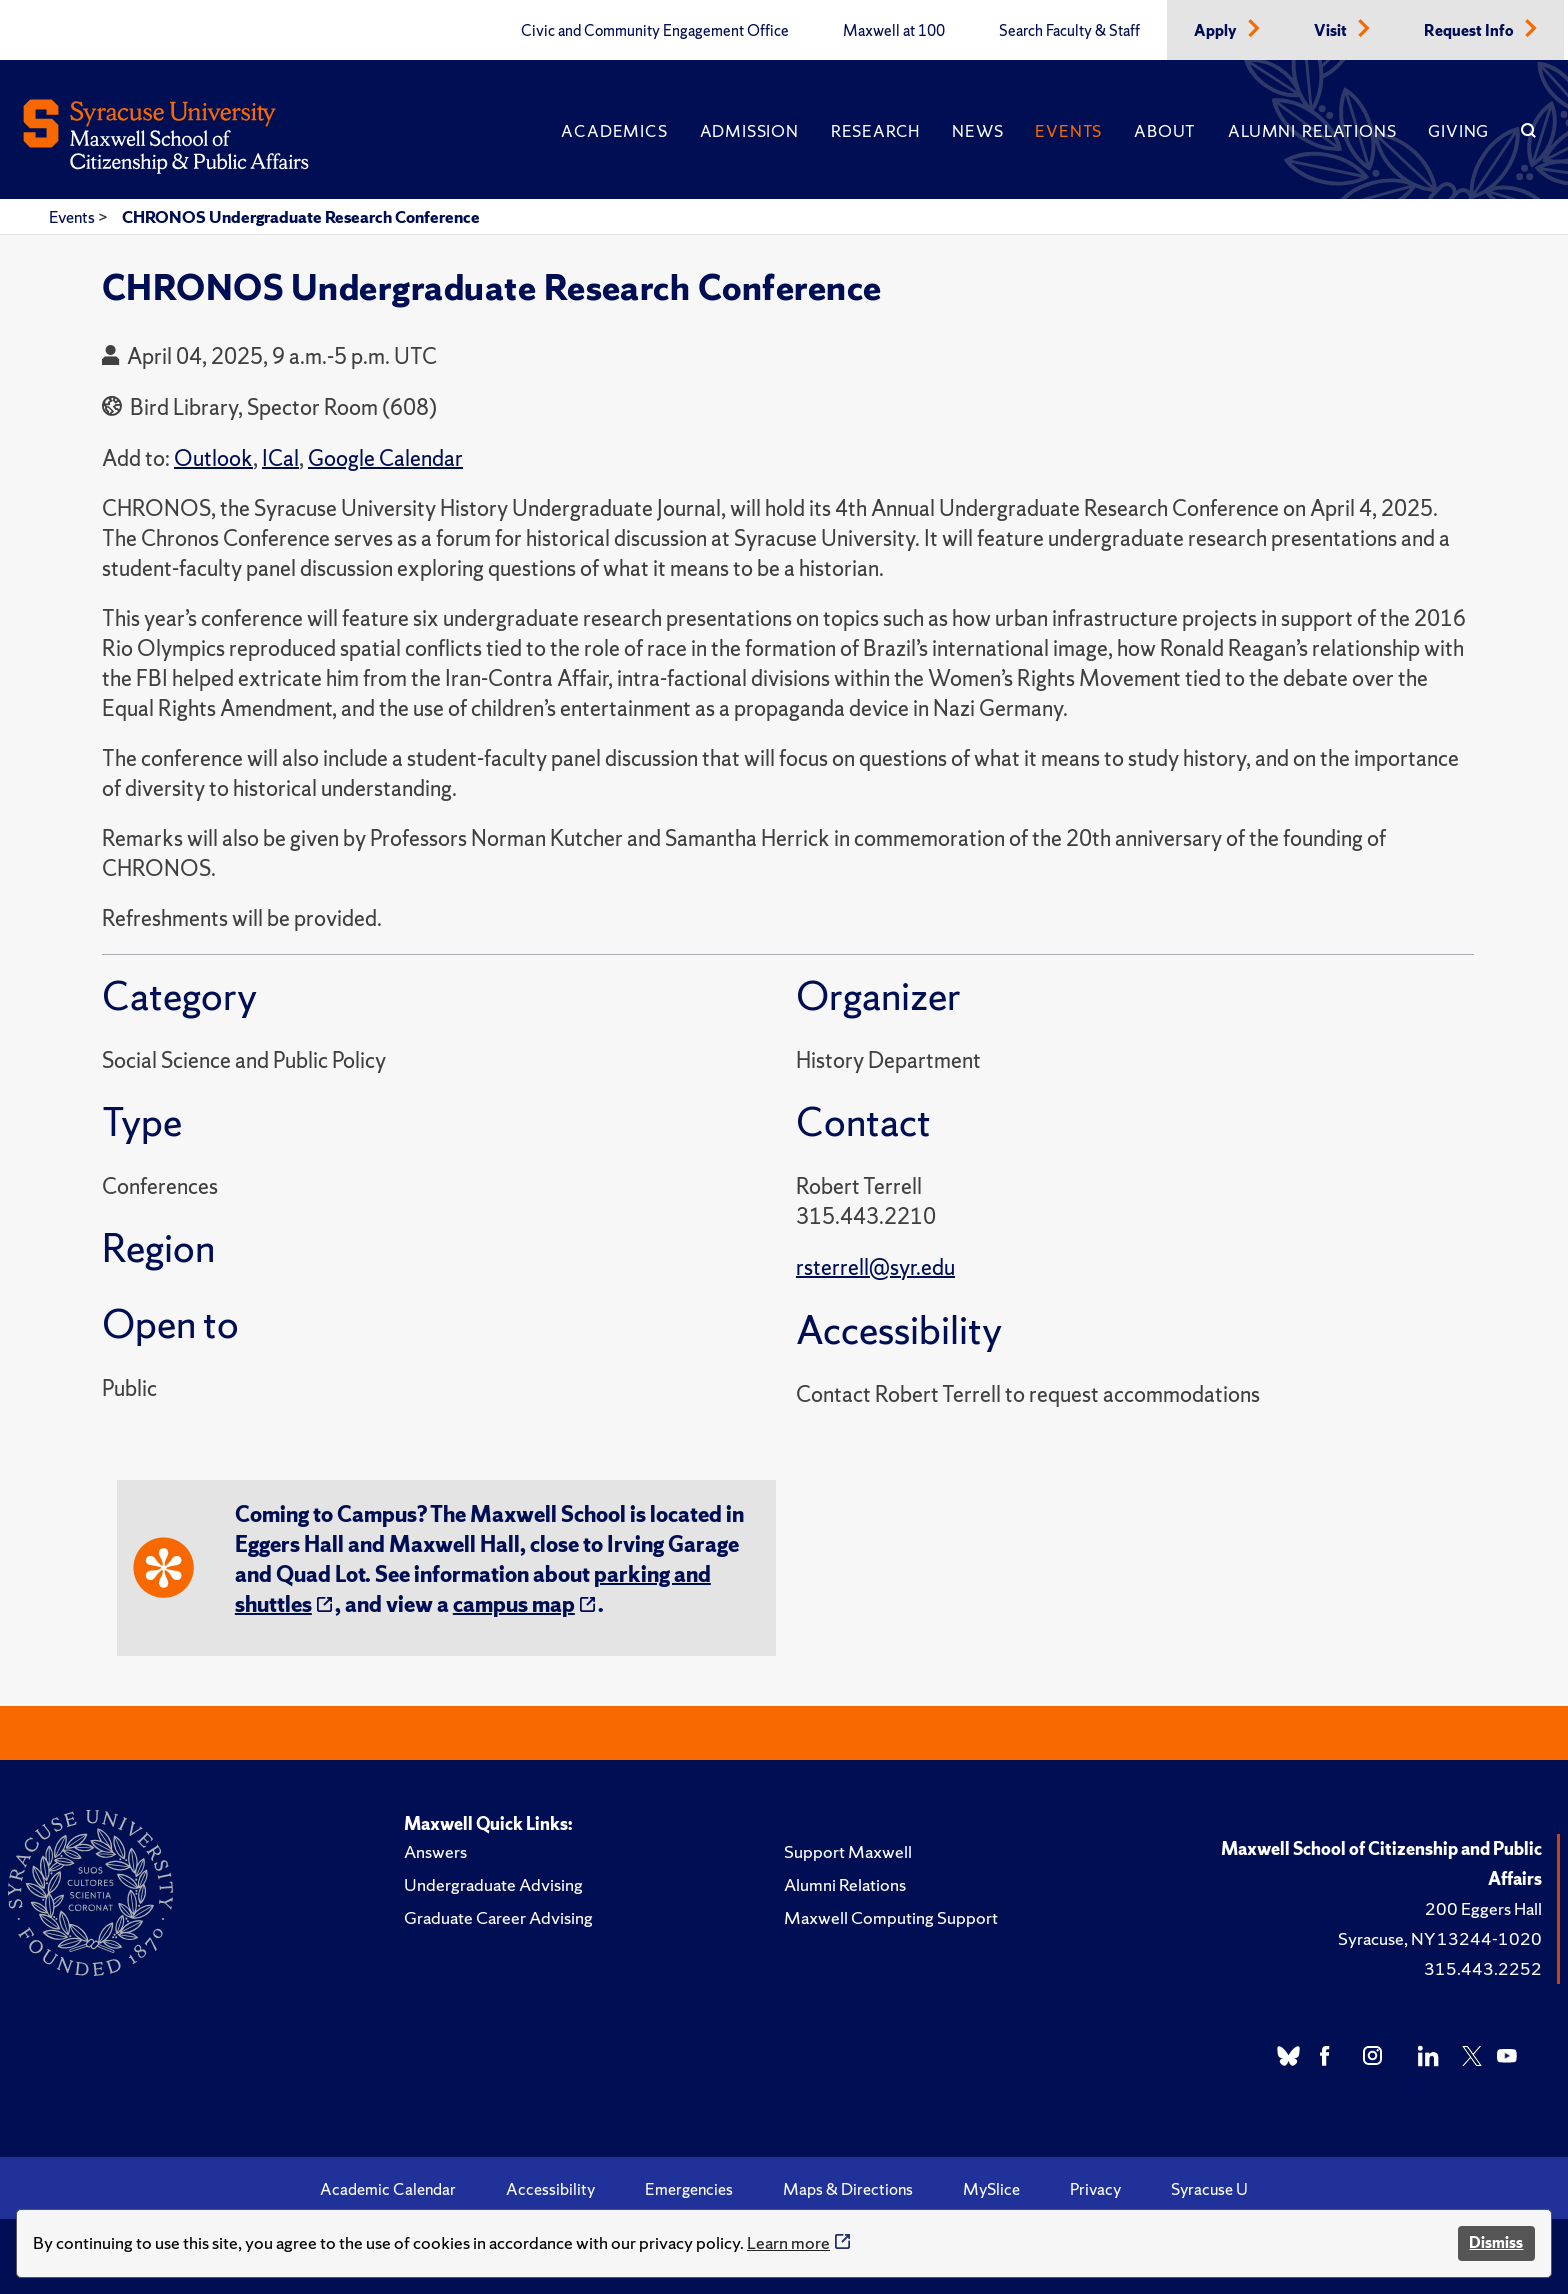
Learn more (788, 2242)
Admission (749, 131)
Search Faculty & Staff (1069, 31)
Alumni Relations (1312, 131)
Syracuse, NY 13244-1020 (1440, 1938)
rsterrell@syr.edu (875, 1267)
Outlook (213, 458)
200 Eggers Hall (1483, 1908)
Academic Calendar (388, 2189)
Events (1068, 131)
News (977, 131)
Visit (1332, 31)
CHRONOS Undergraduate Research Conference (301, 217)
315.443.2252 (1483, 1968)
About (1165, 131)
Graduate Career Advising (498, 1917)
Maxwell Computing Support (891, 1917)
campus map (514, 1604)
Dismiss (1496, 2242)
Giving (1458, 131)
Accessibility (550, 2189)
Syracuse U (1209, 2189)
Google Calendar (385, 458)
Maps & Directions (848, 2189)
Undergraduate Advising (493, 1884)
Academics (614, 131)
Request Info (1470, 31)
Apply (1217, 31)
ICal (280, 458)
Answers (435, 1851)
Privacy (1095, 2189)
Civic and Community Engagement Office (655, 31)
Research (875, 131)
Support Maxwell (848, 1851)
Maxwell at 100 (894, 31)
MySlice (991, 2189)
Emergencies (689, 2189)
